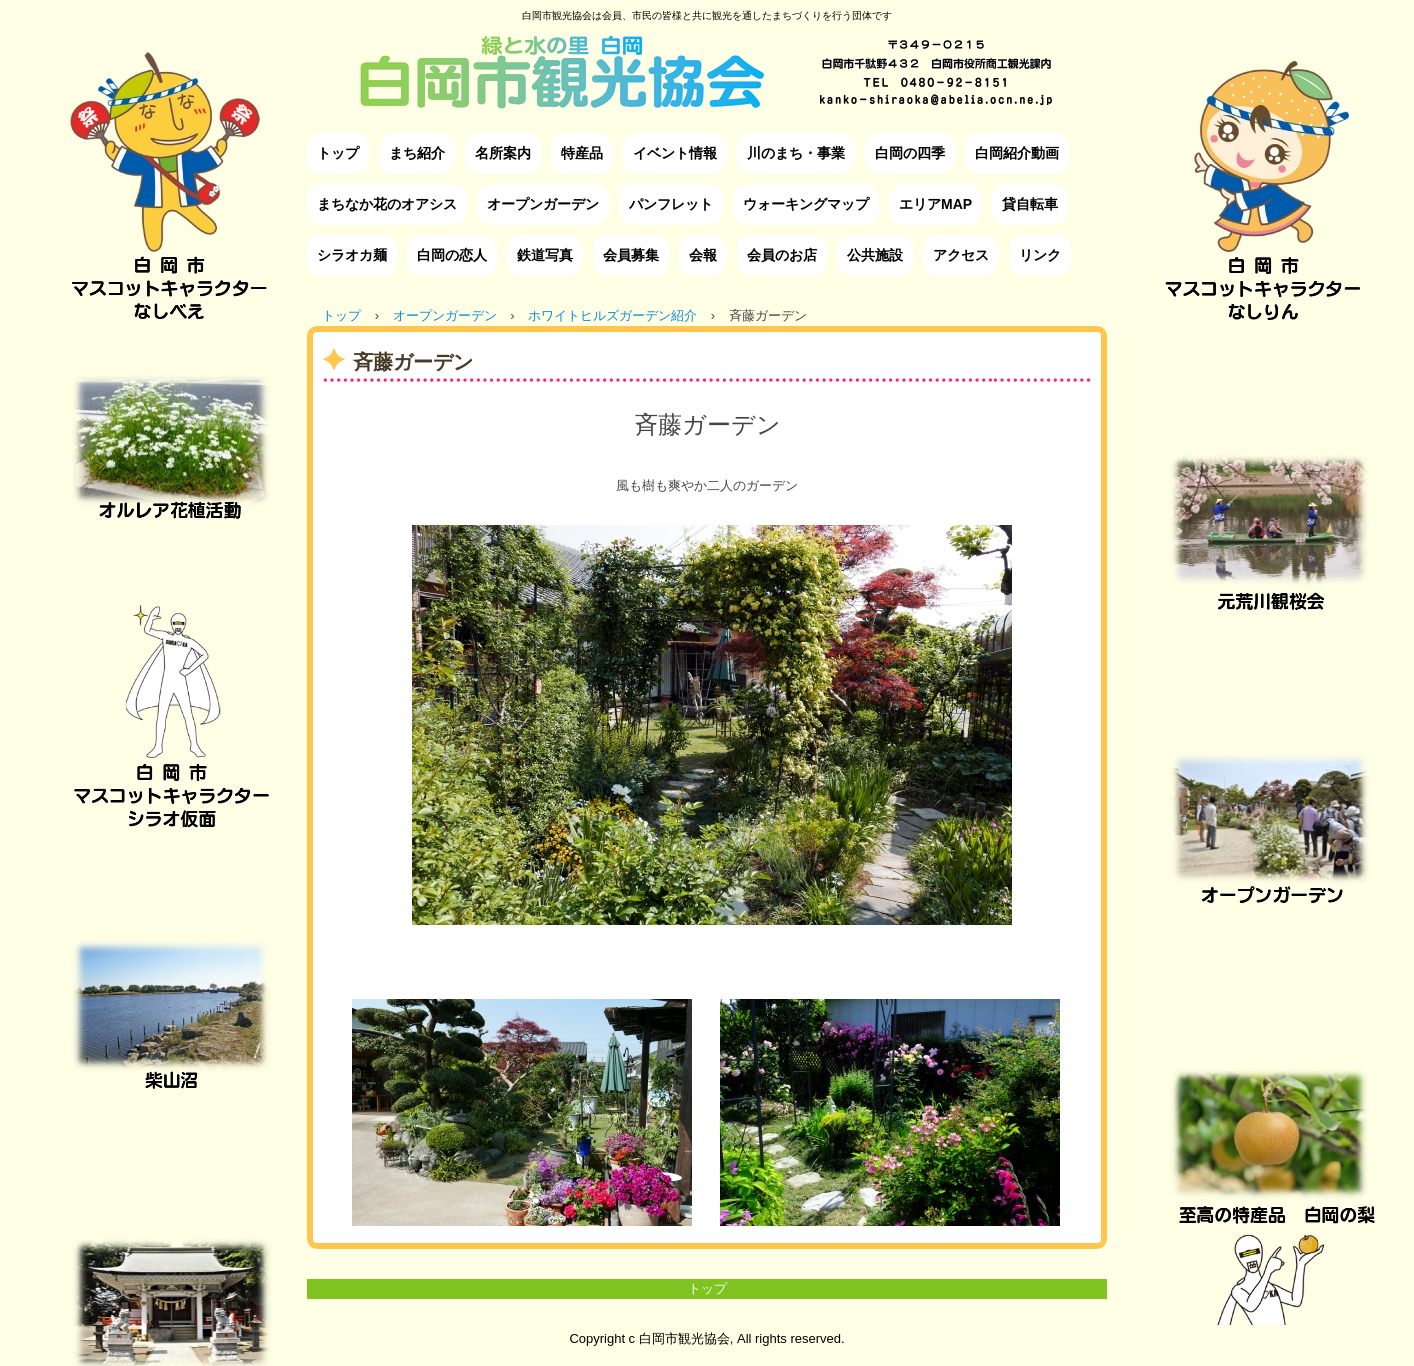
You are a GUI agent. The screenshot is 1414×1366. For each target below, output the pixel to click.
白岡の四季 (910, 153)
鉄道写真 (545, 255)
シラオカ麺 (352, 255)
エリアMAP (935, 204)
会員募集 (631, 255)
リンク (1040, 255)
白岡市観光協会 (707, 56)
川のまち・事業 (796, 153)
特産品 (582, 153)
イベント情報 (675, 153)
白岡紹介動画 (1017, 153)
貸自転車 (1030, 204)
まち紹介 (417, 153)
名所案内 (503, 153)
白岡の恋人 (452, 255)
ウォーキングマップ (806, 204)
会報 (703, 255)
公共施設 (875, 255)
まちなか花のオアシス (387, 204)
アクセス (961, 255)
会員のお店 (782, 255)
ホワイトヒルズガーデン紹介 (612, 315)
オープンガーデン (543, 204)
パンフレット (671, 204)
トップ (338, 153)
